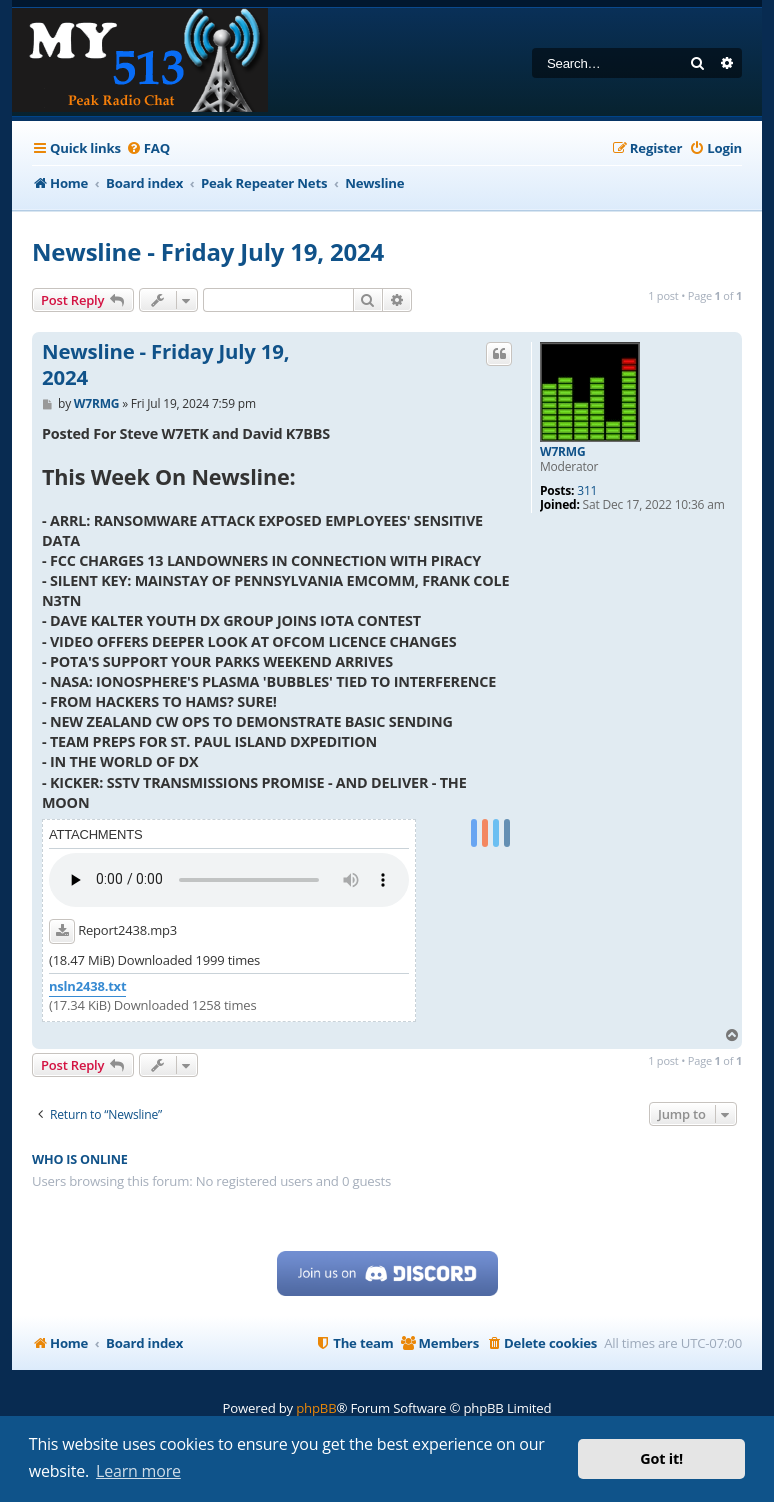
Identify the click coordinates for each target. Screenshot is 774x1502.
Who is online (80, 1159)
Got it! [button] (661, 1458)
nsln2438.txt (87, 986)
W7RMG (562, 452)
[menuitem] (148, 148)
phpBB (316, 1408)
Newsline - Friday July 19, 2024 (208, 251)
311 (587, 491)
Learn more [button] (138, 1471)
